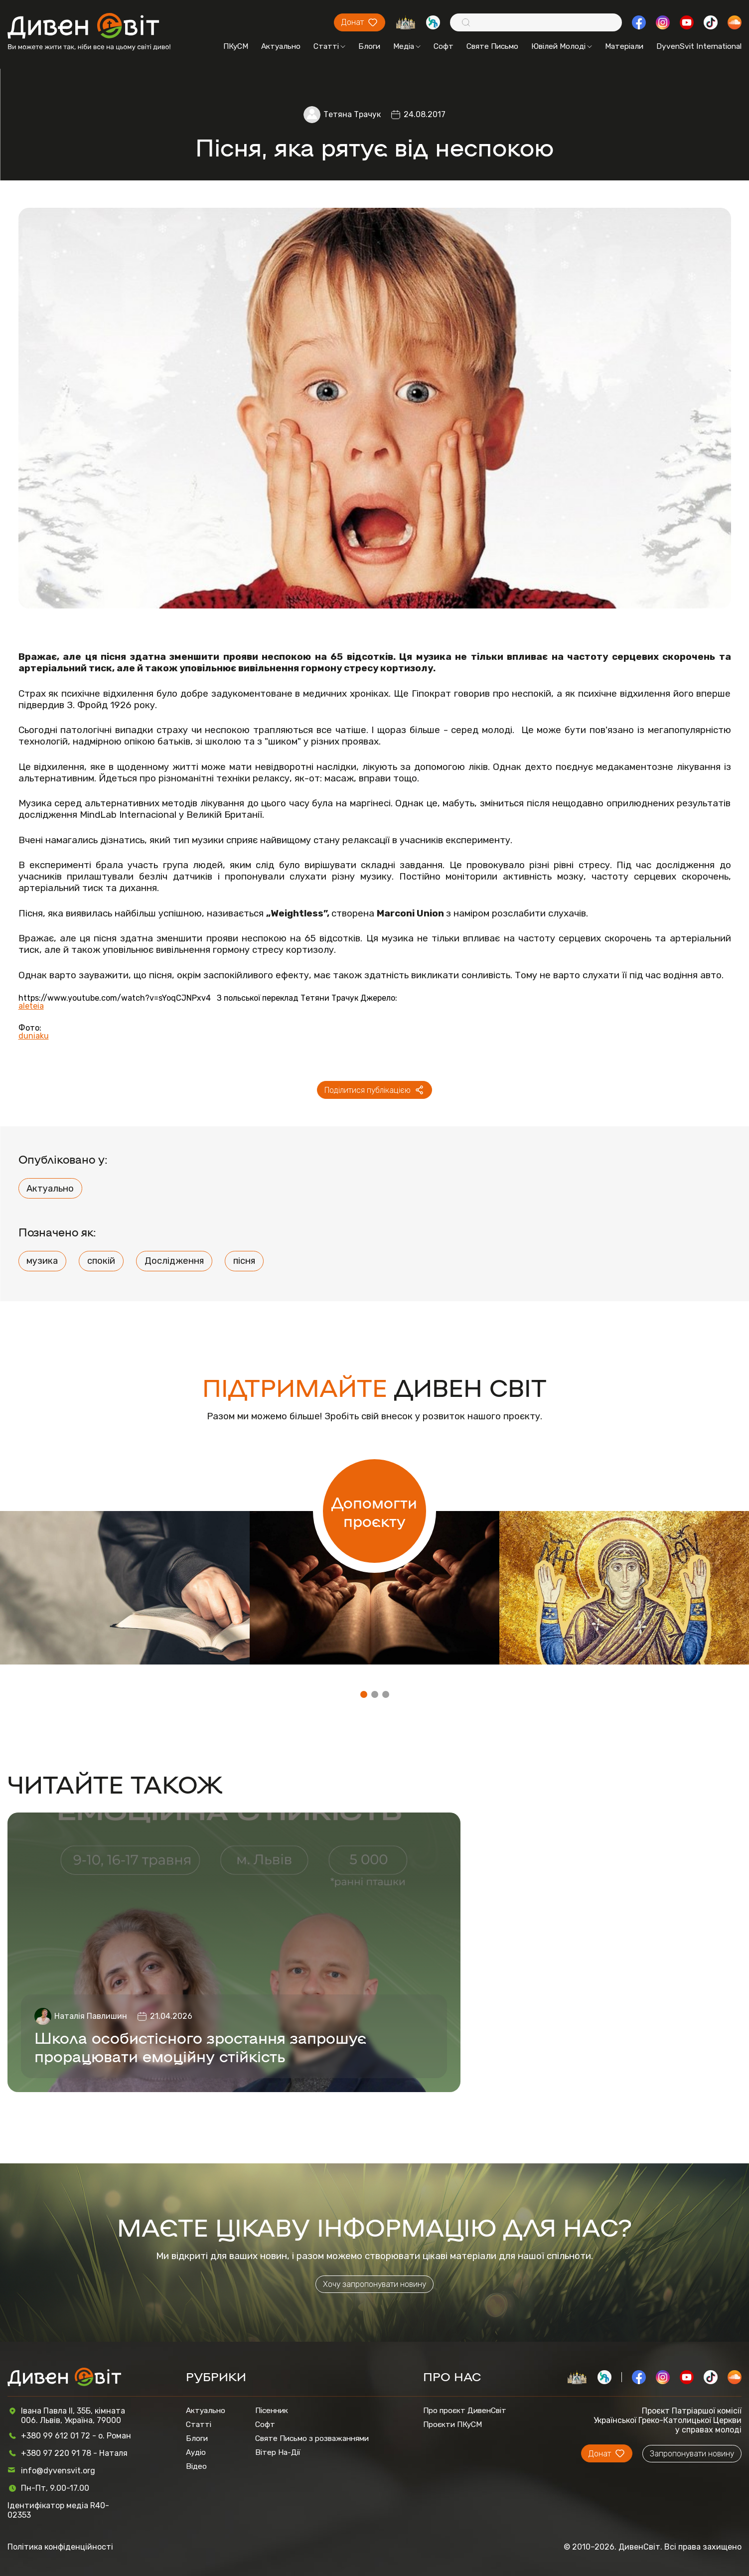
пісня (244, 1260)
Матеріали (624, 46)
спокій (101, 1260)
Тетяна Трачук (352, 114)
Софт (443, 46)
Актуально (280, 46)
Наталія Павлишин (90, 2016)
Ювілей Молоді (561, 46)
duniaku (33, 1036)
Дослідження (174, 1260)
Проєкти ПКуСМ (452, 2424)
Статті (329, 46)
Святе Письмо (492, 46)
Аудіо (196, 2452)
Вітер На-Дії (277, 2452)
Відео (196, 2466)
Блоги (369, 46)
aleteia (31, 1006)
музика (42, 1260)
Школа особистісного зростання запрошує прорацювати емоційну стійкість (200, 2046)
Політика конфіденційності (60, 2547)
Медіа (407, 46)
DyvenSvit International (699, 46)
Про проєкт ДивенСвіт (464, 2410)
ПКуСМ (235, 46)
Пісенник (271, 2410)
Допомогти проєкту (374, 1511)
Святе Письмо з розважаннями (312, 2438)
